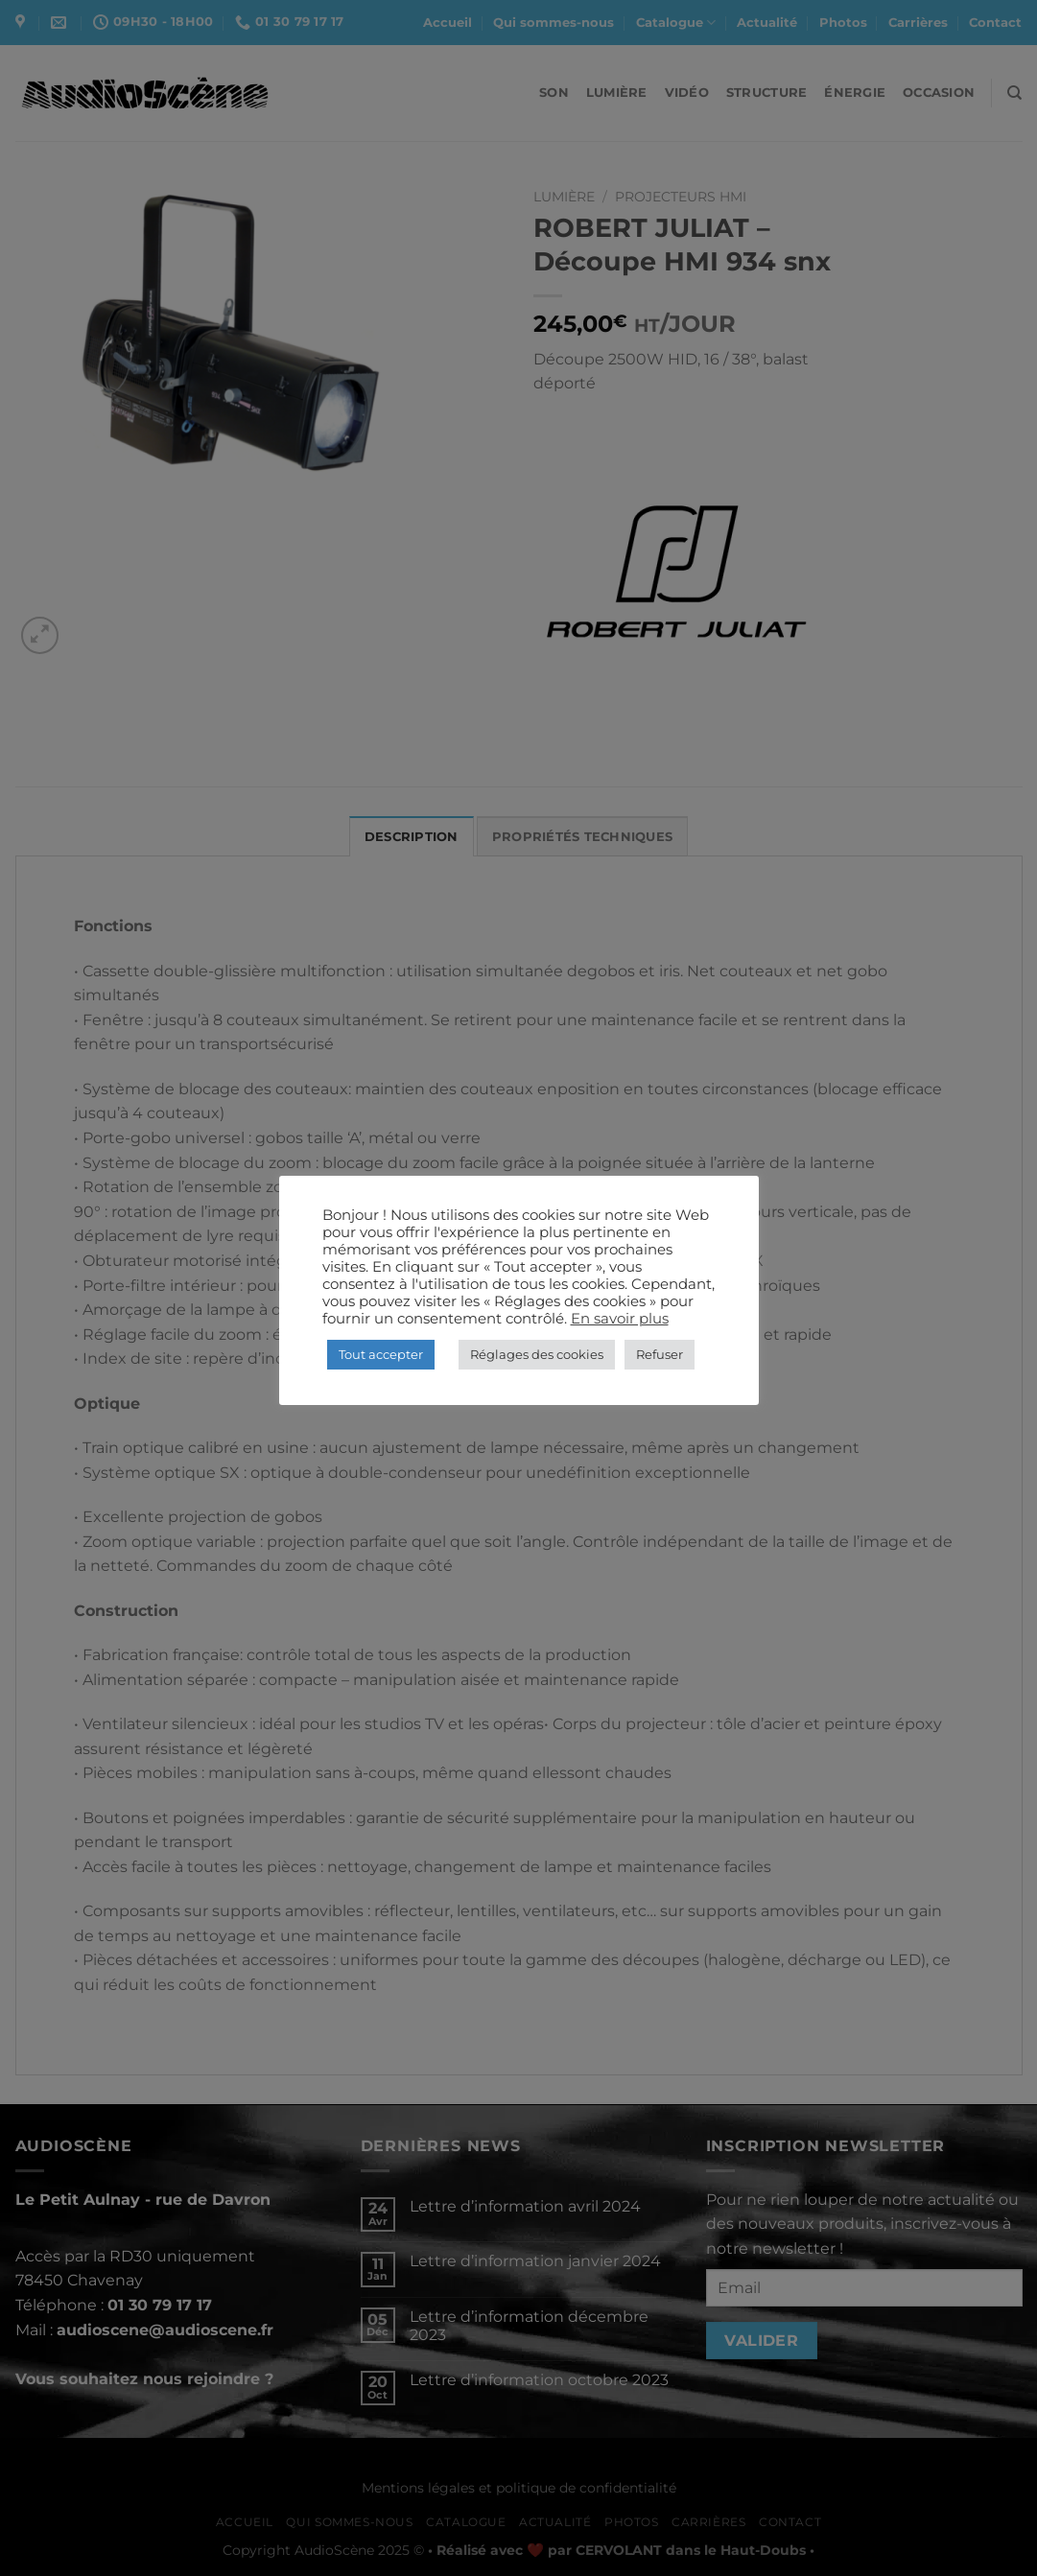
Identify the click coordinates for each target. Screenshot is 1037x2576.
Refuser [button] (659, 1354)
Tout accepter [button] (381, 1354)
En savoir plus (620, 1318)
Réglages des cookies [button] (536, 1354)
